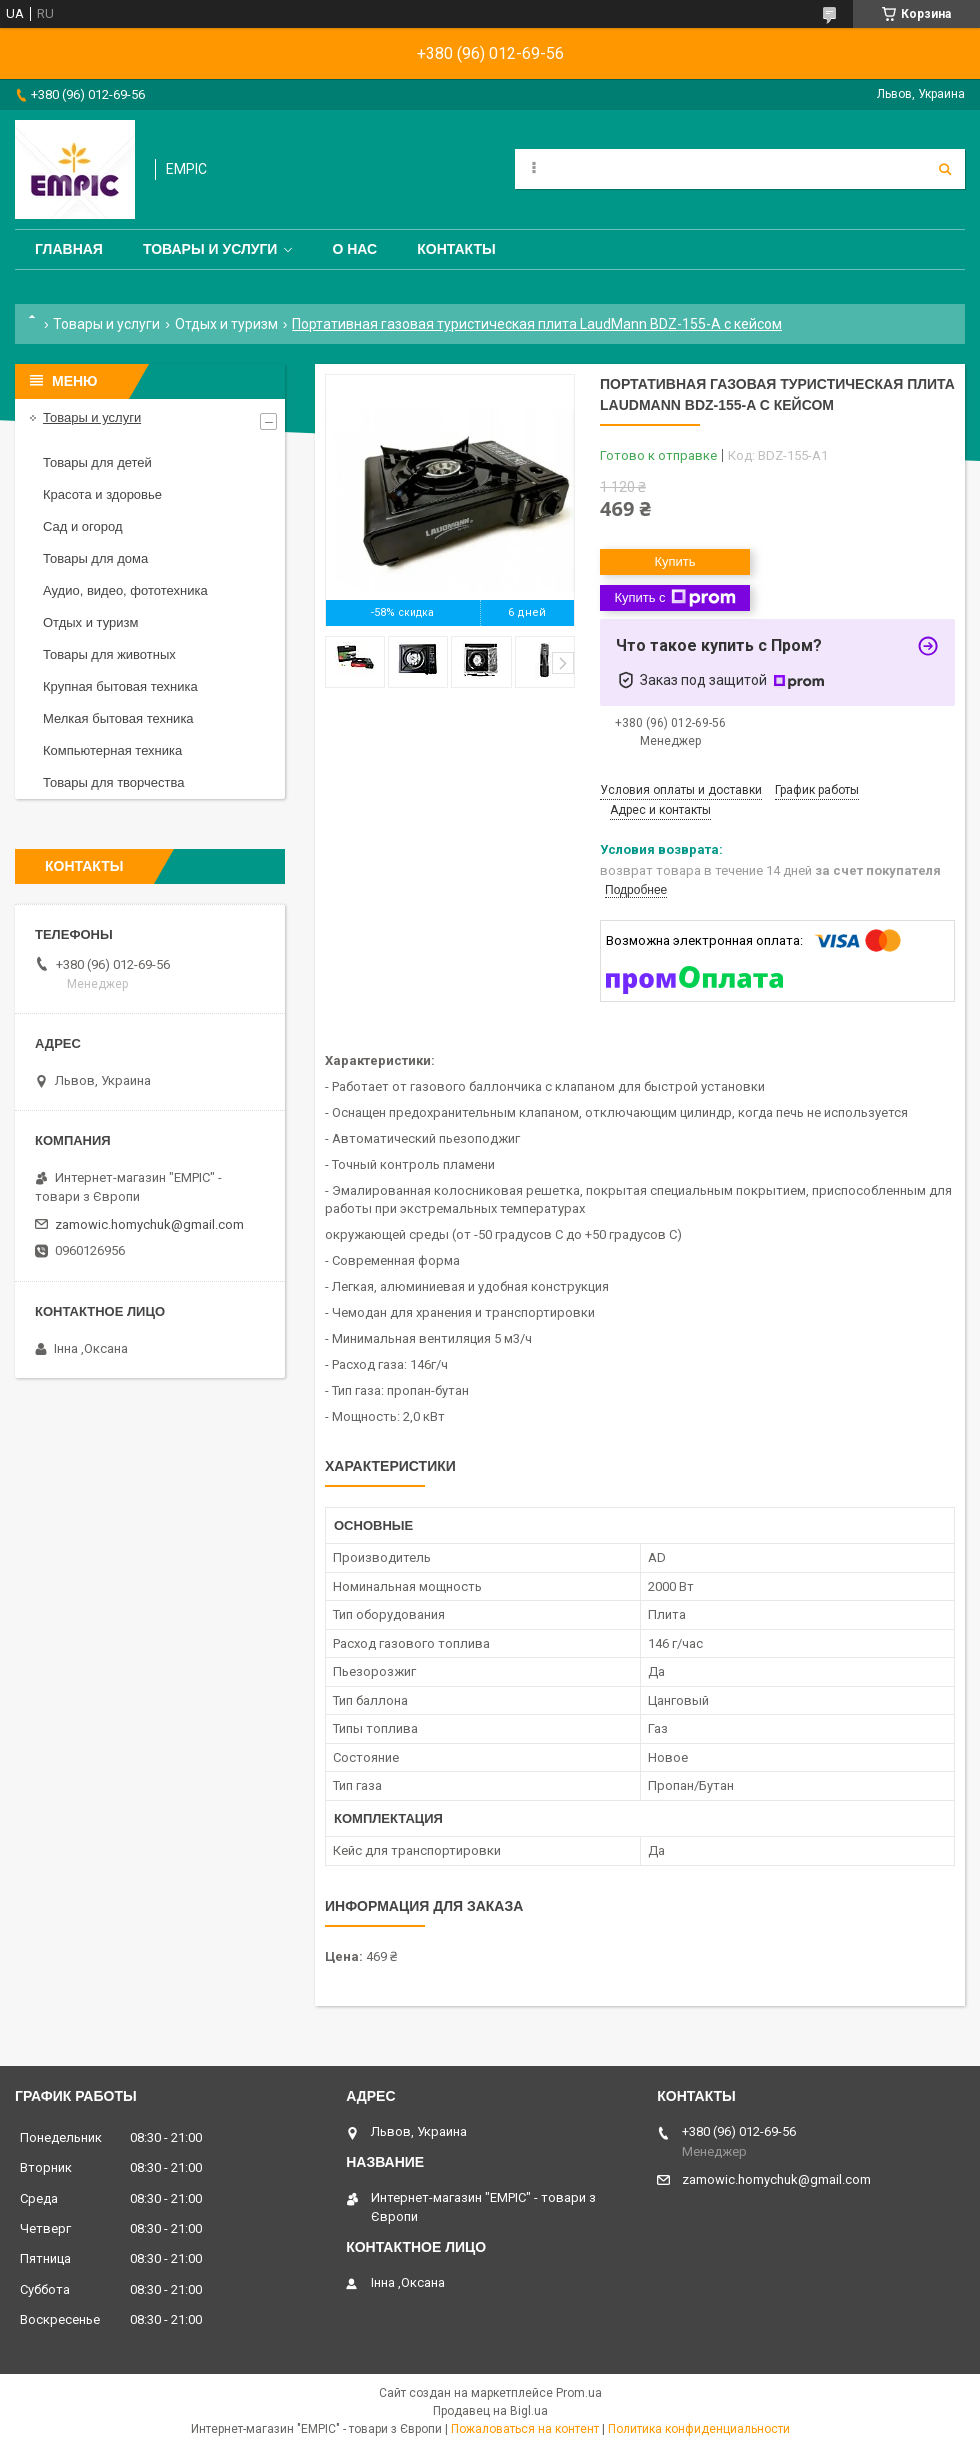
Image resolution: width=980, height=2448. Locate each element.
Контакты (456, 249)
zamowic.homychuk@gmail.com (149, 1224)
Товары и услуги (210, 249)
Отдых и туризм (226, 324)
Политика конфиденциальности (699, 2429)
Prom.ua (579, 2393)
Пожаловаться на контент (525, 2429)
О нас (354, 249)
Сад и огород (83, 526)
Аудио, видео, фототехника (125, 590)
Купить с (674, 598)
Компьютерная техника (112, 750)
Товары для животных (109, 654)
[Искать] (945, 169)
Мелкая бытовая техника (118, 718)
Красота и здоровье (102, 494)
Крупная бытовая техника (120, 686)
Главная (69, 249)
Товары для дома (95, 558)
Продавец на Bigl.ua (490, 2411)
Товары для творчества (114, 782)
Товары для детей (97, 462)
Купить (674, 561)
